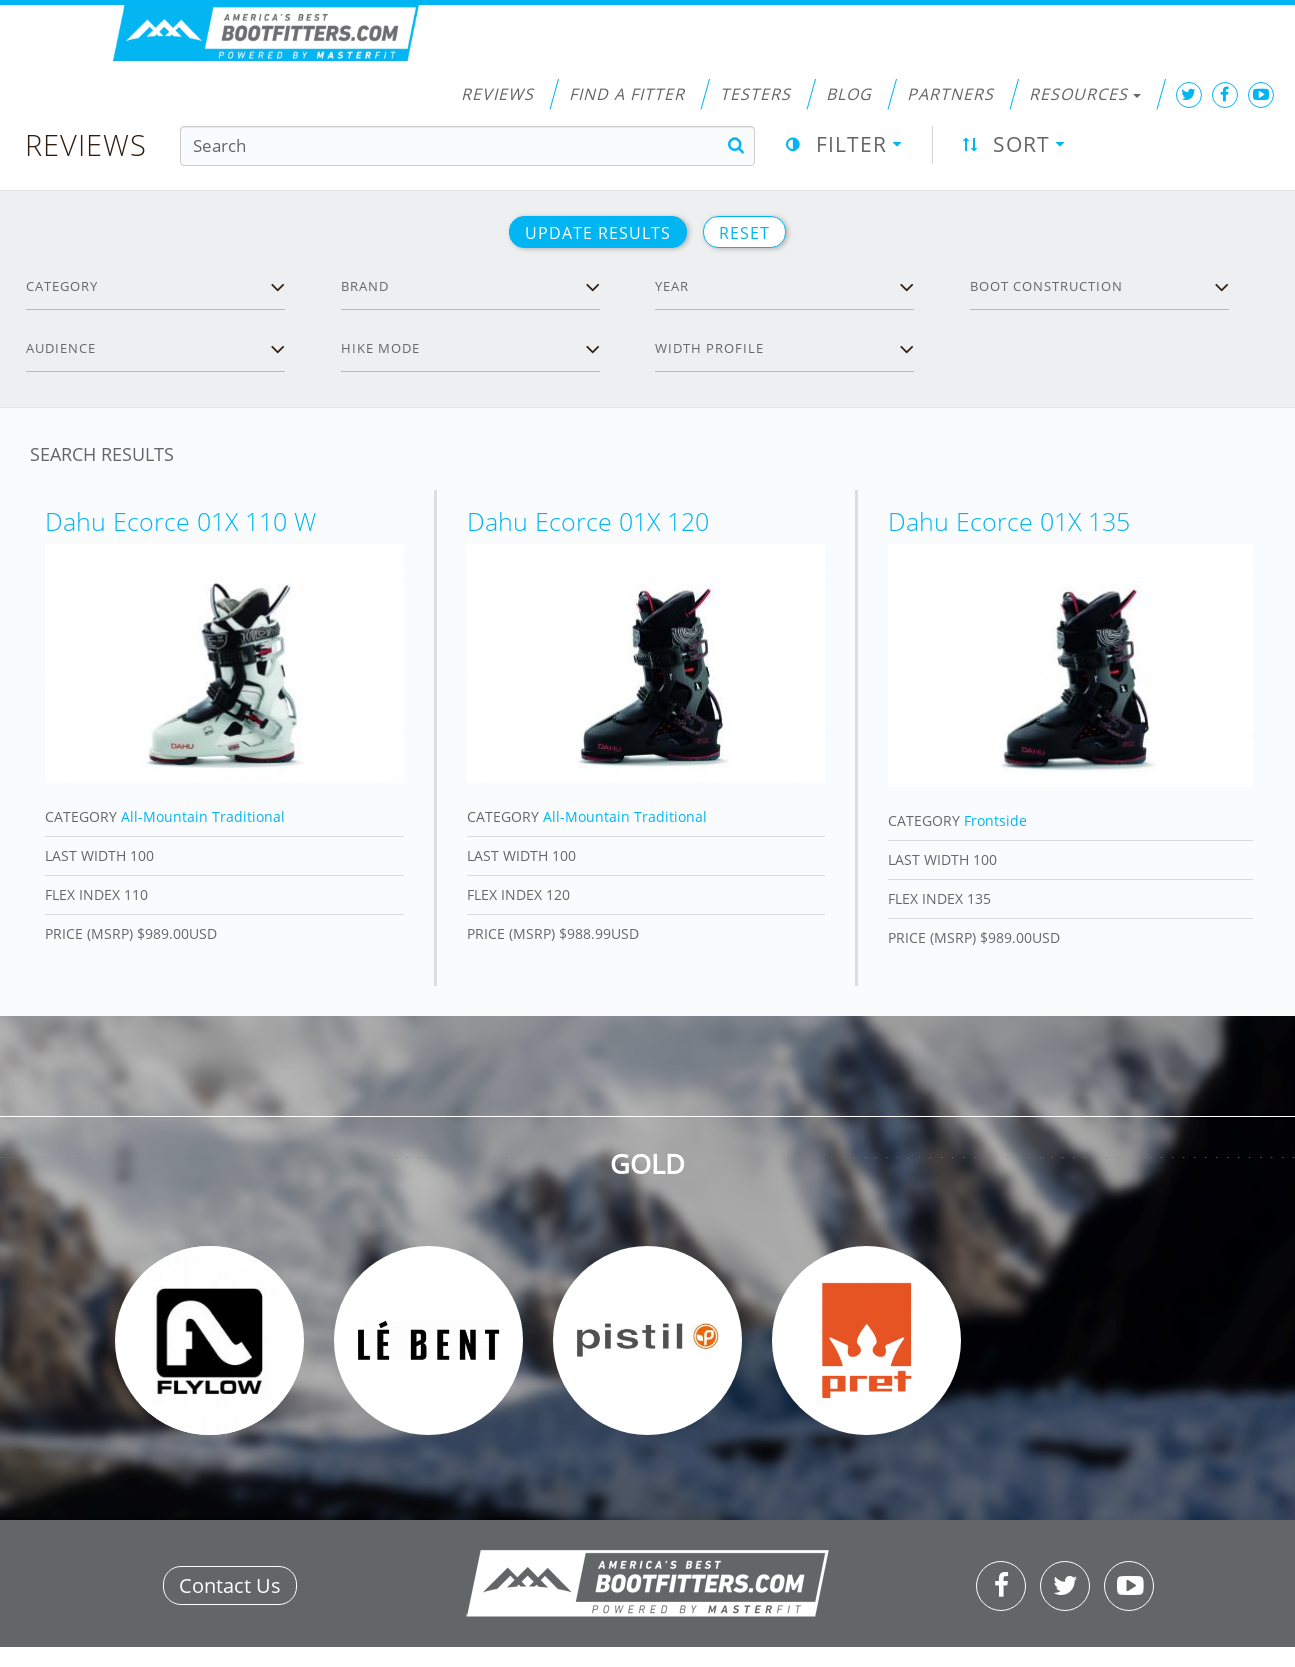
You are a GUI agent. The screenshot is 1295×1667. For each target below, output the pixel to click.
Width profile (709, 348)
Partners (950, 94)
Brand (365, 286)
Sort (1021, 144)
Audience (61, 348)
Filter (851, 144)
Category (62, 286)
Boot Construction (1046, 286)
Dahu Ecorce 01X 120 (588, 521)
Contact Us (230, 1585)
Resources (1085, 94)
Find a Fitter (627, 94)
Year (672, 286)
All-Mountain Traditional (203, 816)
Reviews (497, 94)
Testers (755, 94)
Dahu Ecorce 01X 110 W (180, 521)
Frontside (995, 820)
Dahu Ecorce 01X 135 (1009, 521)
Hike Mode (380, 348)
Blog (849, 94)
